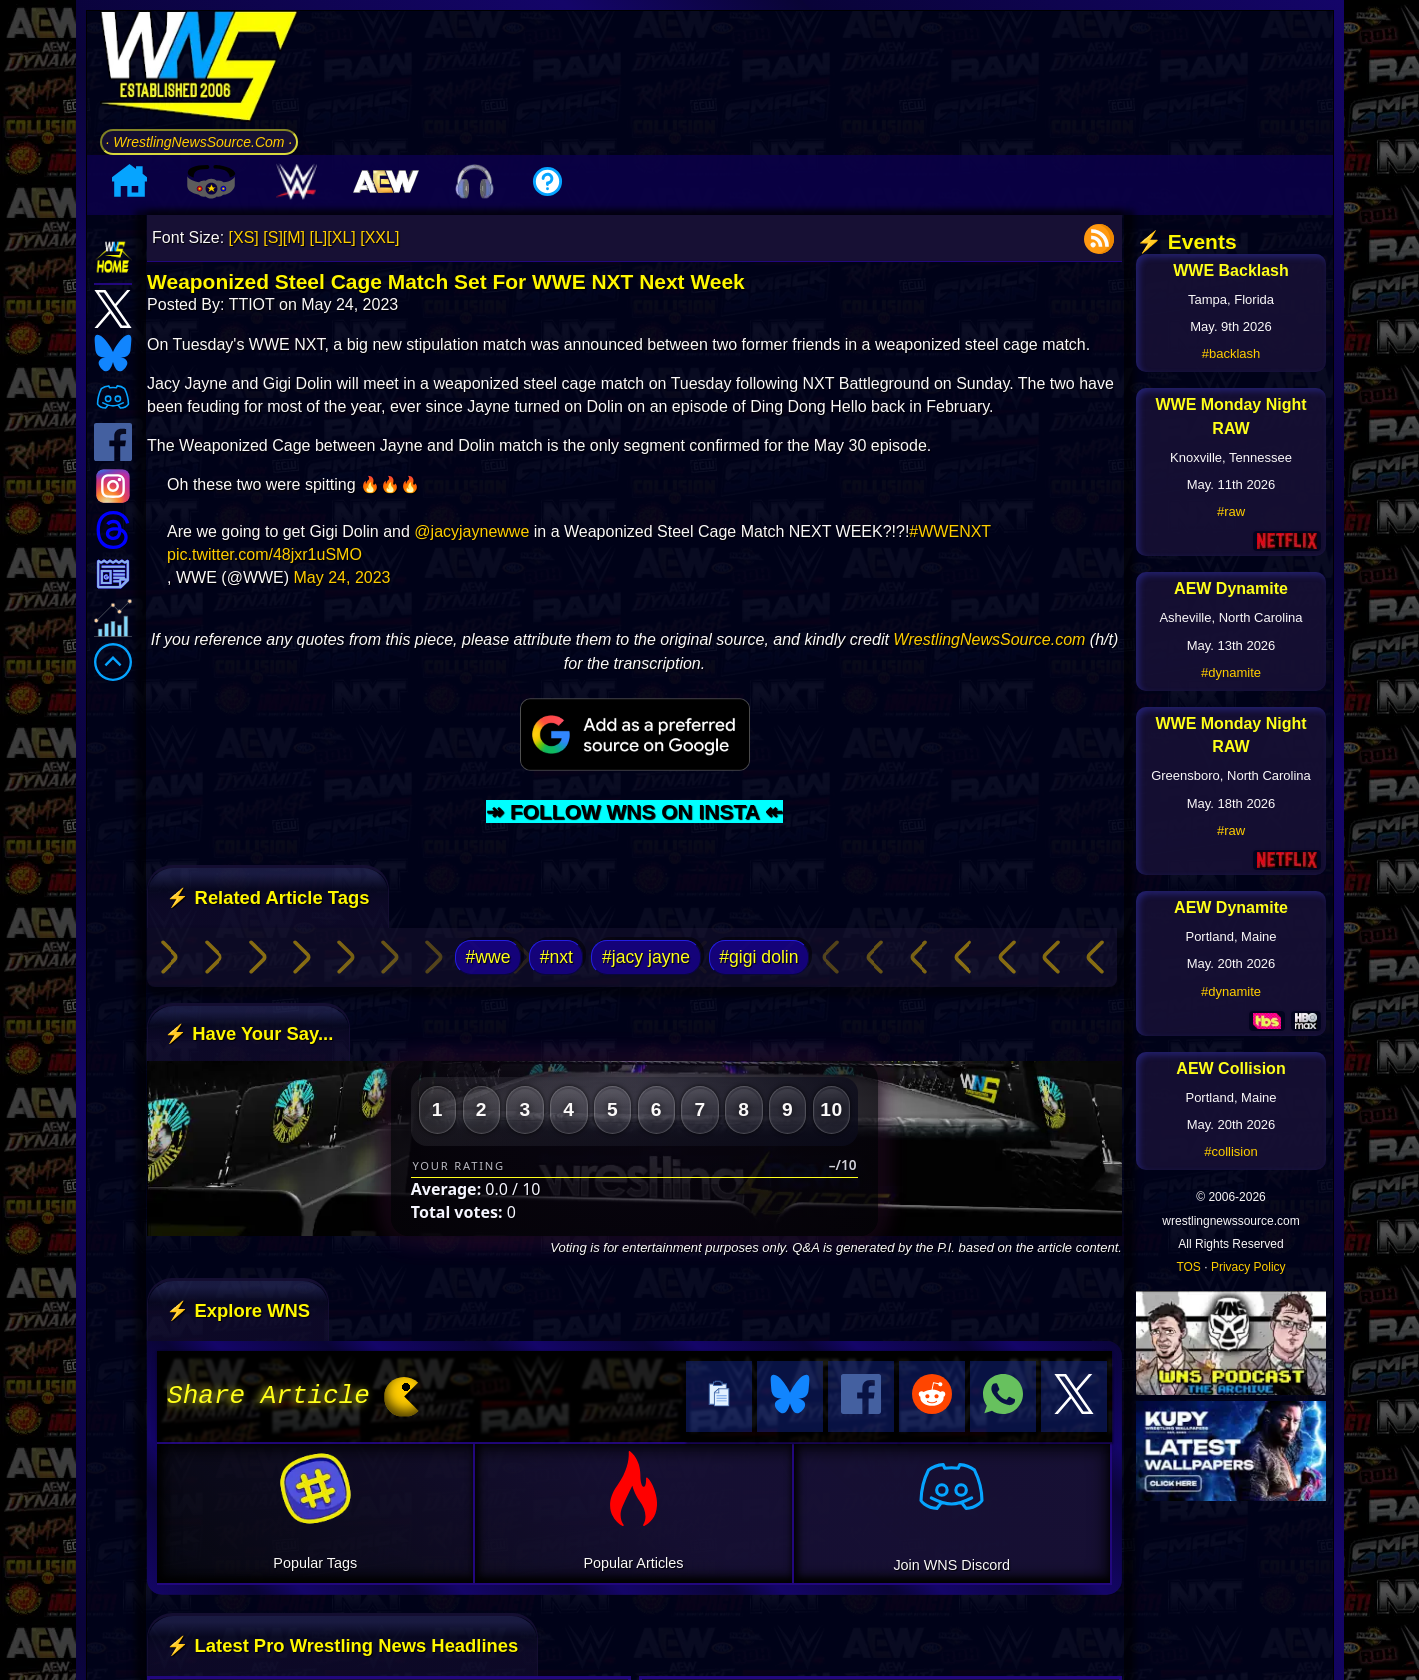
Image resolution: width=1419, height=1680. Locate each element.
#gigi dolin (758, 957)
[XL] (341, 237)
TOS (1188, 1267)
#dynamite (1231, 672)
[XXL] (379, 237)
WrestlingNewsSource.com (989, 639)
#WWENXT (949, 531)
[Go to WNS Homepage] (199, 69)
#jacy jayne (646, 957)
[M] (294, 237)
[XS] (244, 237)
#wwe (487, 957)
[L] (319, 237)
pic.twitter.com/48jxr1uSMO (264, 554)
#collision (1230, 1151)
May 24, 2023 (342, 577)
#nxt (556, 957)
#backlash (1231, 353)
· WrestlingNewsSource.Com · (199, 142)
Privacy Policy (1248, 1267)
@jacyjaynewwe (471, 531)
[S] (273, 237)
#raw (1231, 511)
